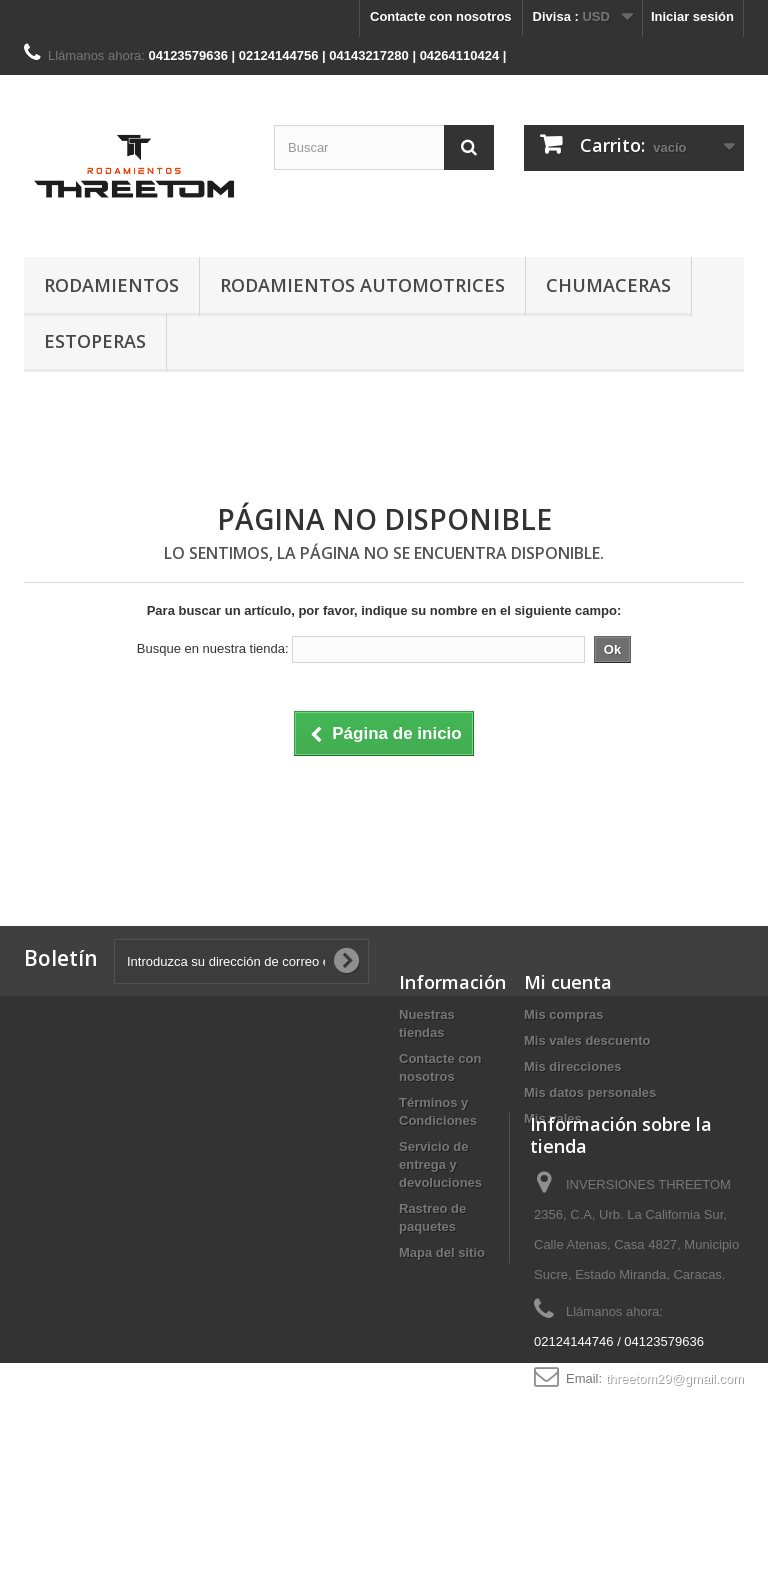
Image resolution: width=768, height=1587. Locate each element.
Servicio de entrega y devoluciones (440, 1164)
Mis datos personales (590, 1092)
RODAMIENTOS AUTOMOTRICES (362, 285)
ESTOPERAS (95, 341)
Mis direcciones (573, 1066)
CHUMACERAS (608, 285)
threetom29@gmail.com (675, 1455)
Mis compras (563, 1014)
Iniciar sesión (692, 16)
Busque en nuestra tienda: (213, 648)
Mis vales (553, 1118)
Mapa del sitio (442, 1252)
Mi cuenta (568, 982)
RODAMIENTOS (111, 285)
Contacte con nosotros (441, 16)
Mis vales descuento (587, 1040)
